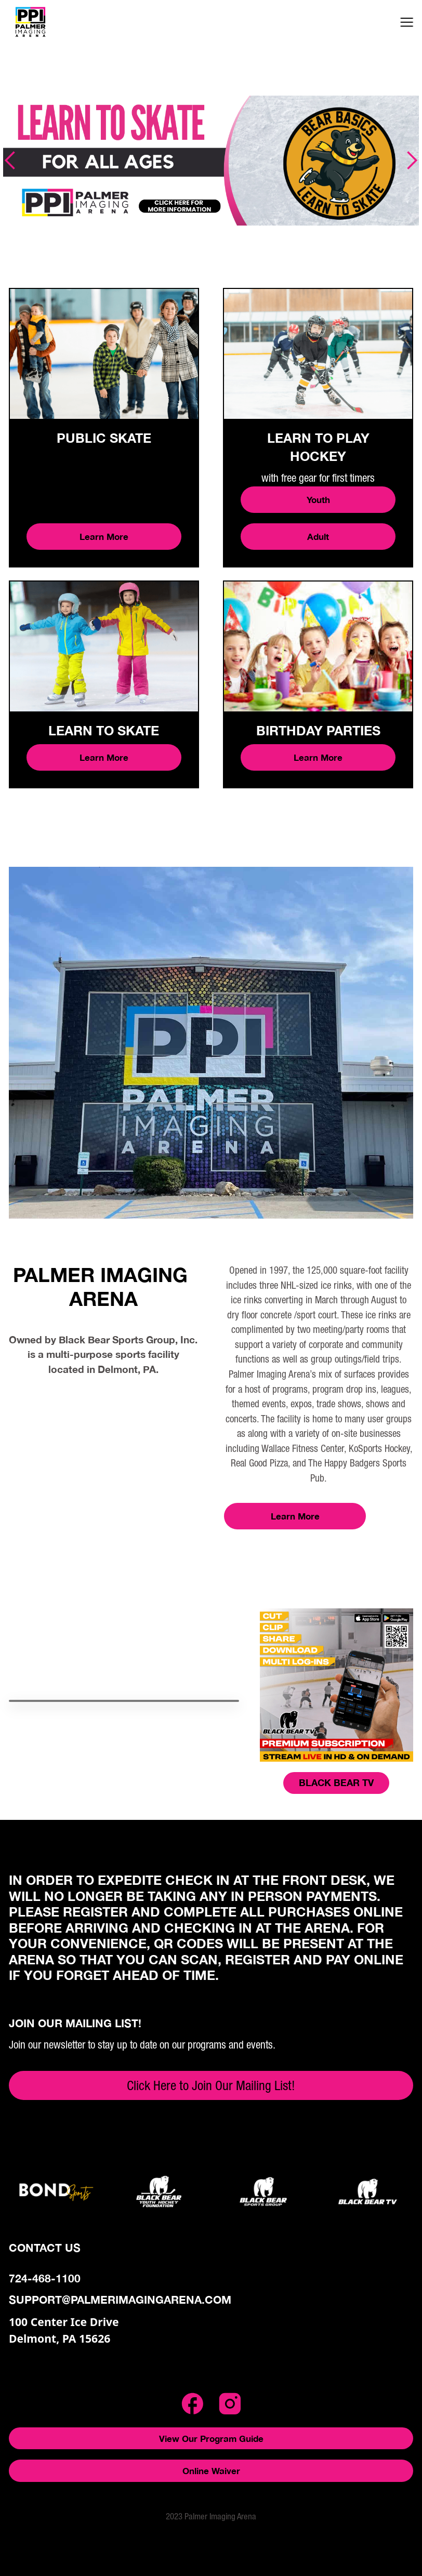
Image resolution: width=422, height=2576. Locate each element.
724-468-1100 (45, 2278)
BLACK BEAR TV (336, 1782)
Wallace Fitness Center (302, 1448)
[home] (52, 21)
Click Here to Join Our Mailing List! (211, 2085)
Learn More (104, 536)
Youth (318, 499)
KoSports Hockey (379, 1448)
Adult (318, 536)
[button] (406, 21)
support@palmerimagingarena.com (120, 2299)
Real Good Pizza (259, 1463)
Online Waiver (211, 2470)
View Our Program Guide (211, 2438)
